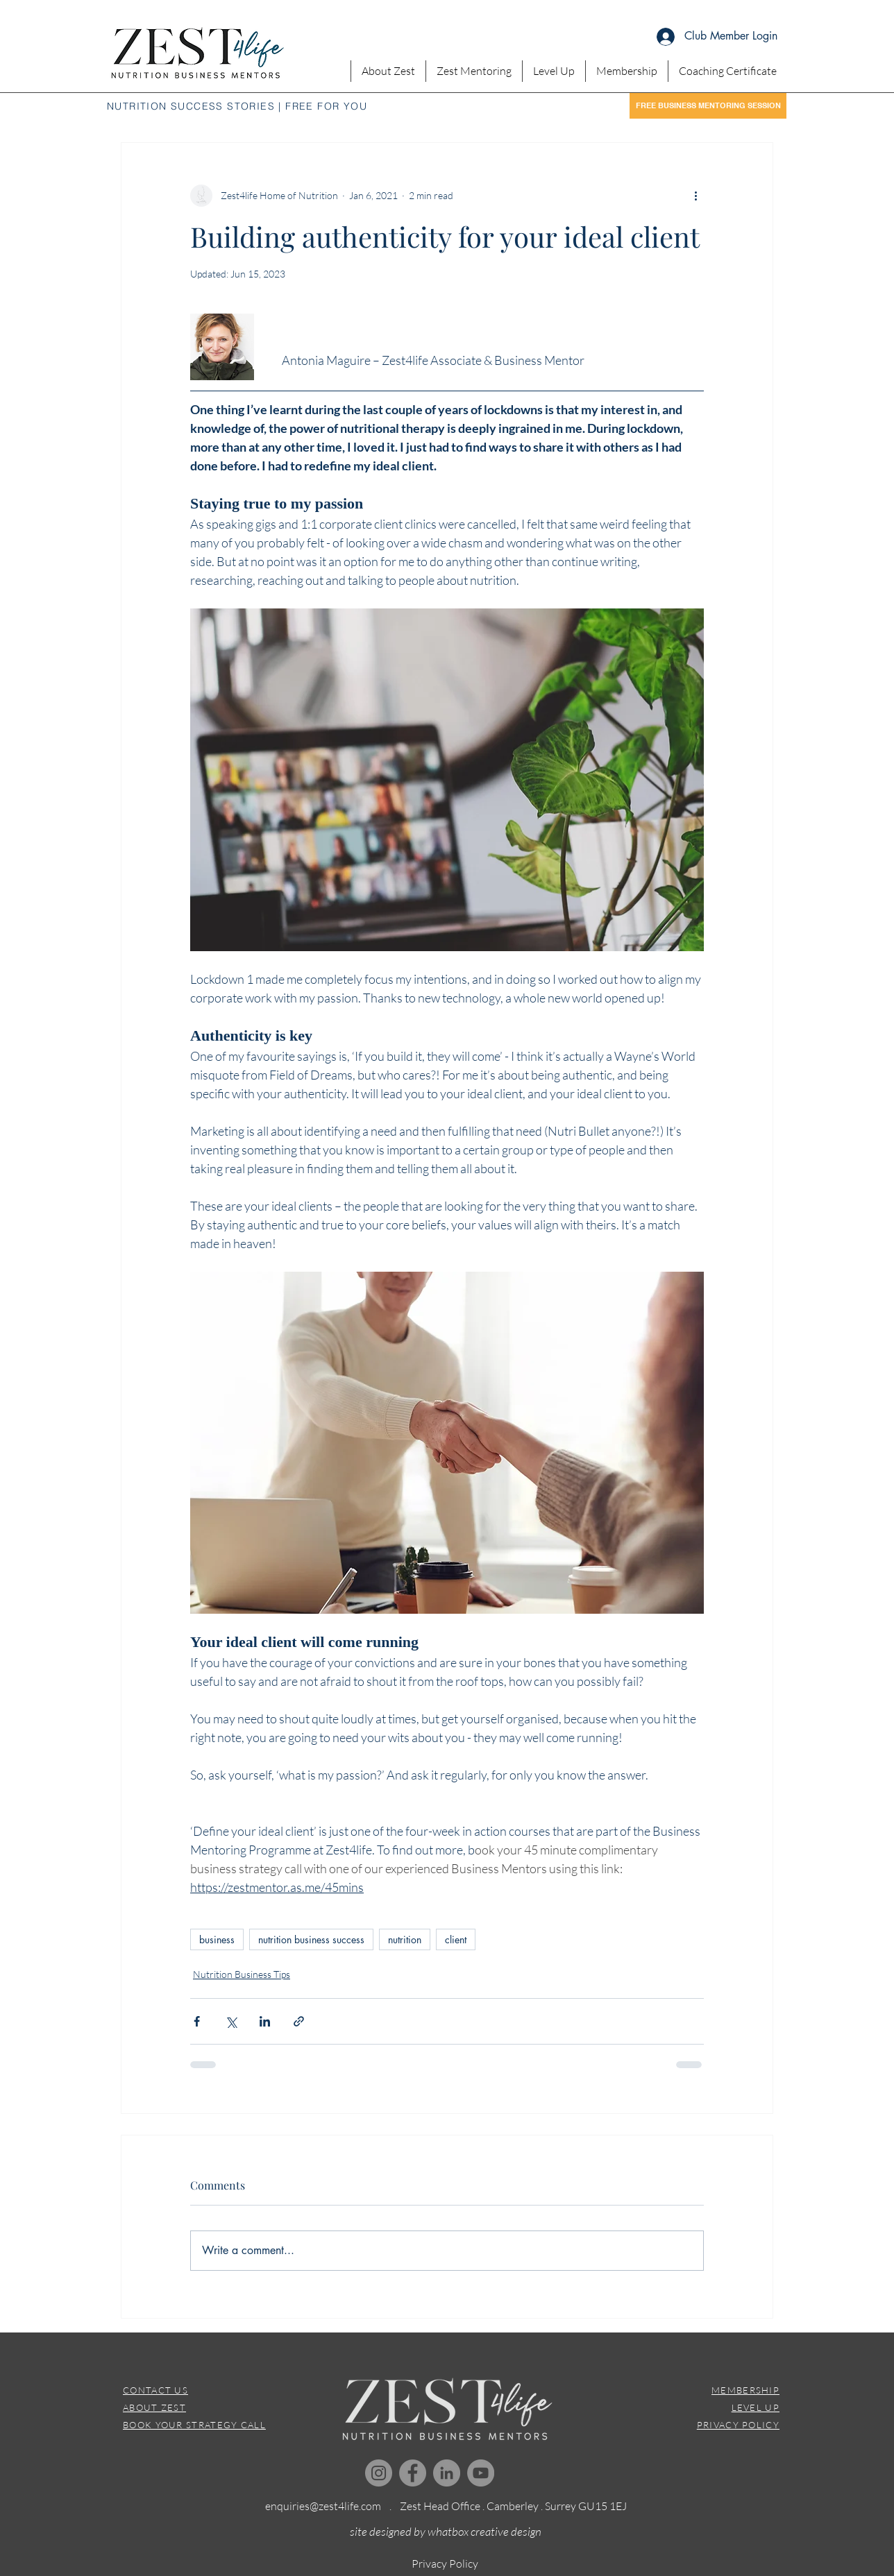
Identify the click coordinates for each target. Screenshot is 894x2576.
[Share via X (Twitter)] (230, 2021)
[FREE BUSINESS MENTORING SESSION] (708, 106)
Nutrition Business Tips (241, 1974)
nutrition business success (311, 1939)
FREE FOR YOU (326, 106)
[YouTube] (480, 2473)
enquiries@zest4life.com (323, 2506)
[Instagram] (378, 2473)
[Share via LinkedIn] (264, 2021)
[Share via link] (298, 2021)
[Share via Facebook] (196, 2021)
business (217, 1939)
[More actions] (695, 195)
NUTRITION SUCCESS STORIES (191, 106)
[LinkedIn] (446, 2473)
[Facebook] (412, 2473)
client (455, 1939)
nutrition (404, 1939)
